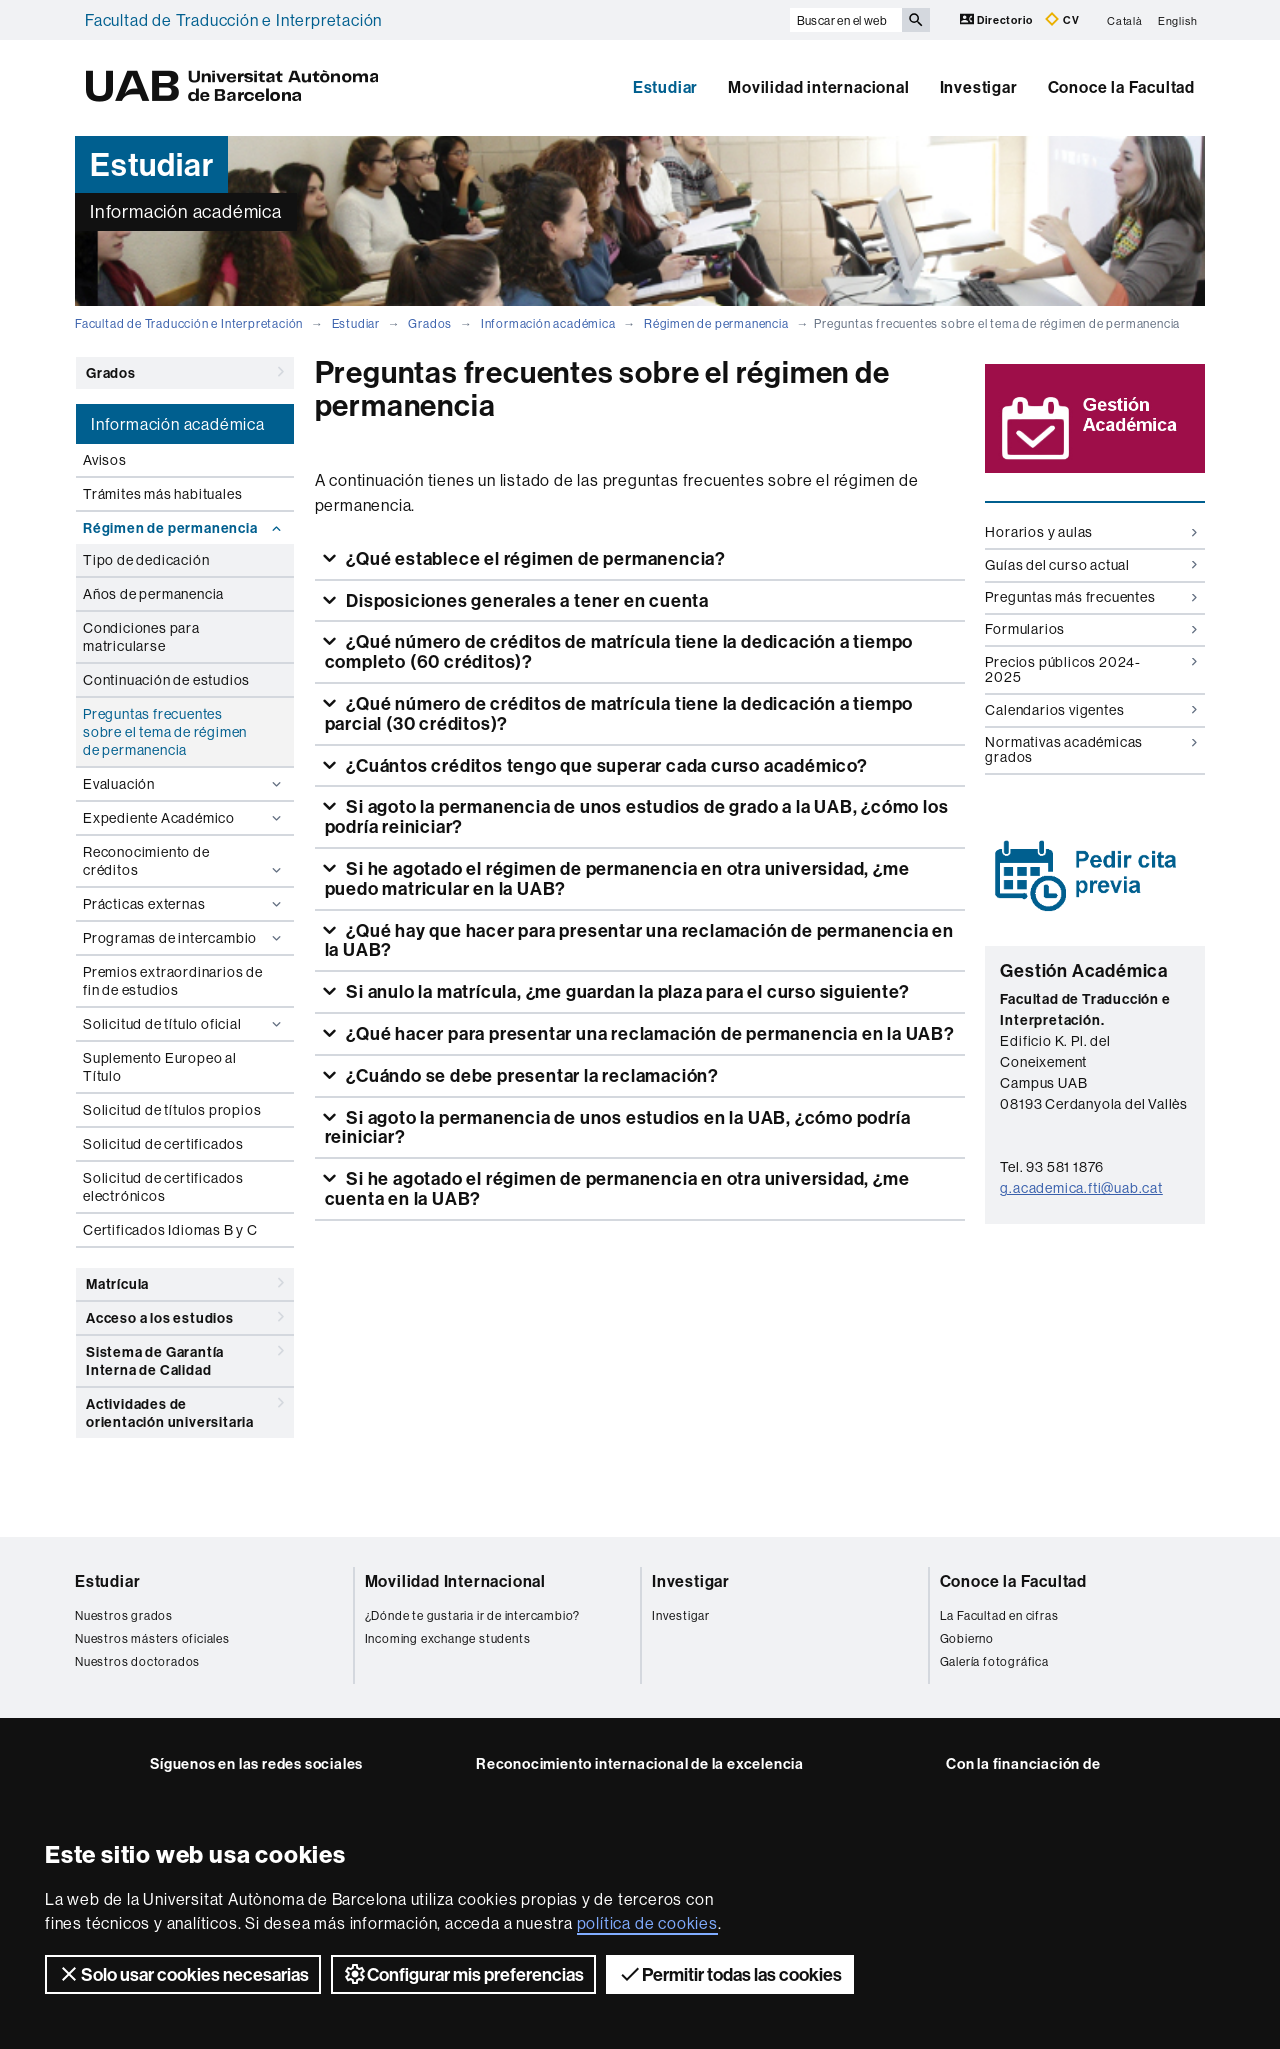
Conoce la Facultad (1121, 87)
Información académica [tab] (178, 424)
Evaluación (184, 784)
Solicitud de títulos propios (172, 1110)
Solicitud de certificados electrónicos (163, 1187)
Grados (430, 323)
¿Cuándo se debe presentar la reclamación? (530, 1075)
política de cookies (647, 1923)
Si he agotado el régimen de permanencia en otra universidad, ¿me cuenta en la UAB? (617, 1188)
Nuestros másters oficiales (152, 1638)
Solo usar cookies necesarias (183, 1974)
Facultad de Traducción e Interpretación (233, 20)
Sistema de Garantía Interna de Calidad (185, 1357)
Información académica (548, 323)
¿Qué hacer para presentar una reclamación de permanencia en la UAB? (648, 1033)
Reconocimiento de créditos (184, 861)
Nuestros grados (124, 1615)
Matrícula (185, 1283)
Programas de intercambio (184, 938)
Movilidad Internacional (455, 1581)
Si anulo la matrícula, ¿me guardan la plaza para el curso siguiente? (625, 991)
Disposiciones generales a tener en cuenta (525, 600)
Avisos (105, 460)
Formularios (1091, 629)
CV (1062, 19)
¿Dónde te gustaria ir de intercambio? (473, 1615)
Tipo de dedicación (146, 560)
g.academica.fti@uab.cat (1081, 1188)
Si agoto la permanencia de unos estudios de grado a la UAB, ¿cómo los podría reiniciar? (637, 816)
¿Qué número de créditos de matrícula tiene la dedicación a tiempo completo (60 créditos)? (619, 651)
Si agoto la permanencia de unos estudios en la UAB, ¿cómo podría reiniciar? (618, 1127)
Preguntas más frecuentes (1091, 597)
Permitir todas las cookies (730, 1974)
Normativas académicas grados (1091, 749)
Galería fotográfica (994, 1661)
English (1178, 20)
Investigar (979, 87)
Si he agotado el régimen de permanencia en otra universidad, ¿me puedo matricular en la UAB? (617, 878)
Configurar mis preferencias (463, 1974)
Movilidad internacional (818, 87)
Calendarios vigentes (1091, 710)
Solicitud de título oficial (184, 1024)
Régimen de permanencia (716, 323)
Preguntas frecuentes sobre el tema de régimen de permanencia (165, 732)
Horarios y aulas (1091, 532)
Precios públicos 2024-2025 (1091, 669)
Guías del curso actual (1091, 565)
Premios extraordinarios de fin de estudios (173, 981)
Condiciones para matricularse (141, 637)
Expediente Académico (184, 818)
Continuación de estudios (166, 680)
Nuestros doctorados (137, 1661)
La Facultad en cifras (999, 1615)
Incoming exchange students (448, 1638)
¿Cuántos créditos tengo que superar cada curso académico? (604, 765)
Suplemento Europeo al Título (160, 1067)
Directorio (998, 19)
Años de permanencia (153, 594)
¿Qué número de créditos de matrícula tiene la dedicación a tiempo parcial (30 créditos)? (619, 713)
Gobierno (967, 1638)
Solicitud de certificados (163, 1144)
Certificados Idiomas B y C (170, 1230)
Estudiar (665, 87)
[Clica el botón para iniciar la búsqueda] (916, 20)
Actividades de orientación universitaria (185, 1409)
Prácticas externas (184, 904)
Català (1125, 20)
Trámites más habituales (162, 494)
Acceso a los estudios (185, 1317)
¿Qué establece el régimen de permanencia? (534, 558)
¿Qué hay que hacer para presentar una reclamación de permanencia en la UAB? (639, 940)
